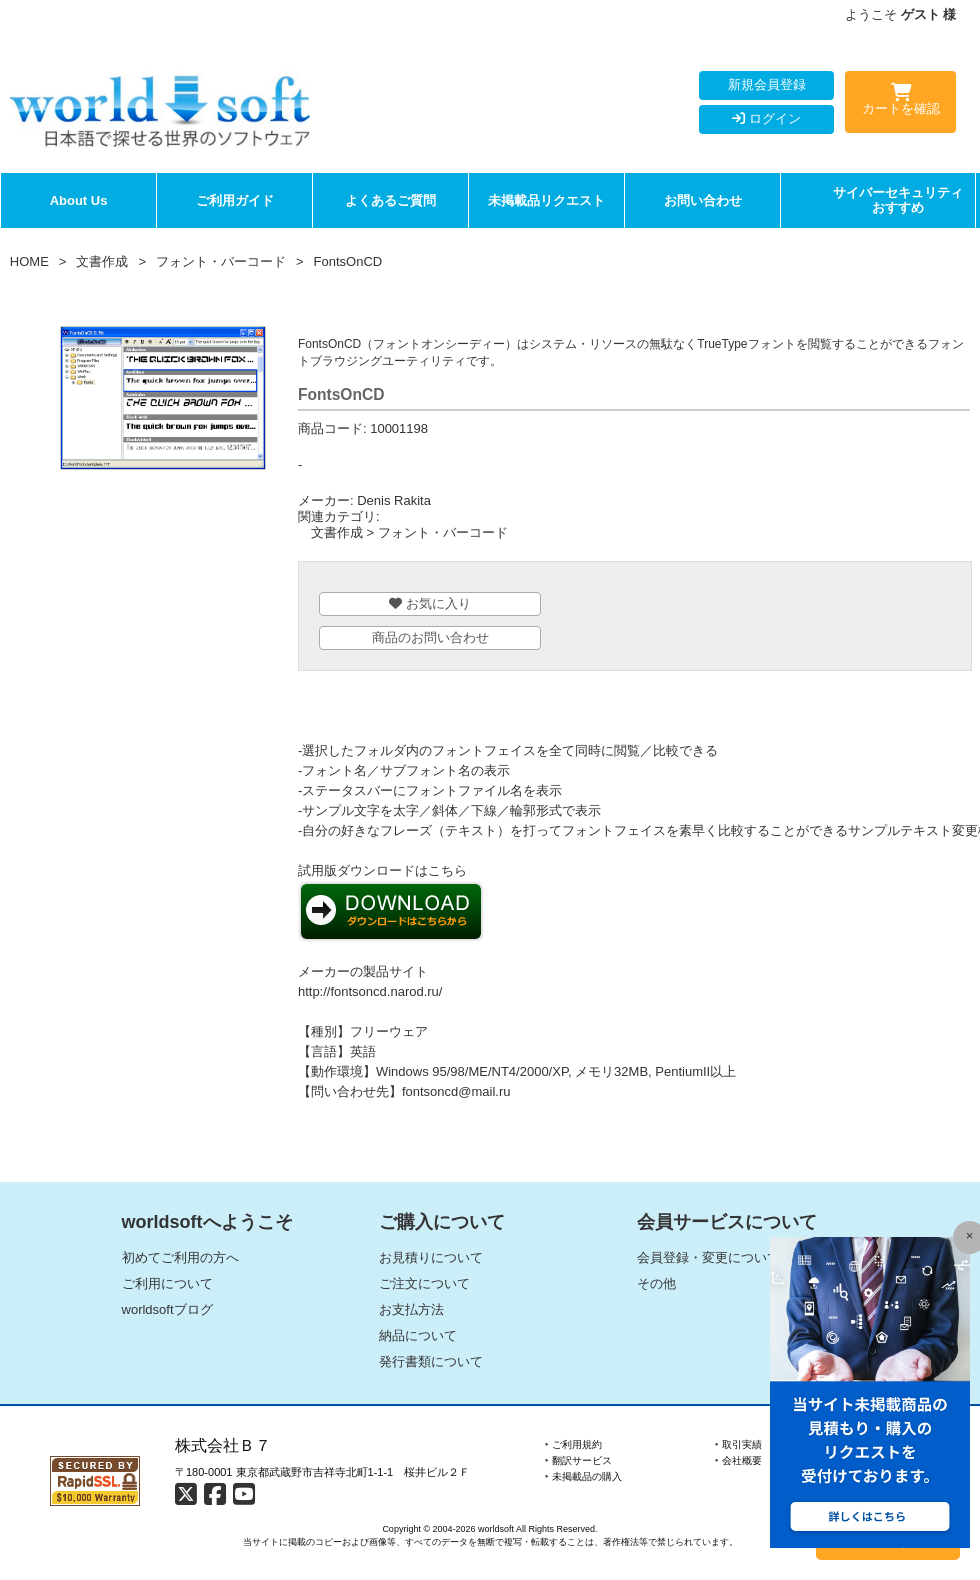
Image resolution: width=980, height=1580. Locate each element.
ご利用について (167, 1283)
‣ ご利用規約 (573, 1444)
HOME (29, 261)
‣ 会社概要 (738, 1460)
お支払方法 (411, 1309)
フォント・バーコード (221, 261)
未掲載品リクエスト (546, 200)
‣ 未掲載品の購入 (583, 1476)
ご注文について (424, 1283)
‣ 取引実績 (738, 1444)
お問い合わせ (703, 200)
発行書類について (431, 1361)
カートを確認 (900, 103)
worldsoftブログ (167, 1309)
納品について (418, 1335)
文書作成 (102, 261)
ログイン (766, 118)
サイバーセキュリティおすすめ (898, 200)
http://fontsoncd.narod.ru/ (370, 991)
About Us (79, 200)
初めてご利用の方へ (180, 1257)
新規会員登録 (767, 84)
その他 (656, 1283)
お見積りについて (431, 1257)
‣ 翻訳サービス (578, 1460)
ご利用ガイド (235, 200)
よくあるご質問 (390, 200)
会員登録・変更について (708, 1257)
